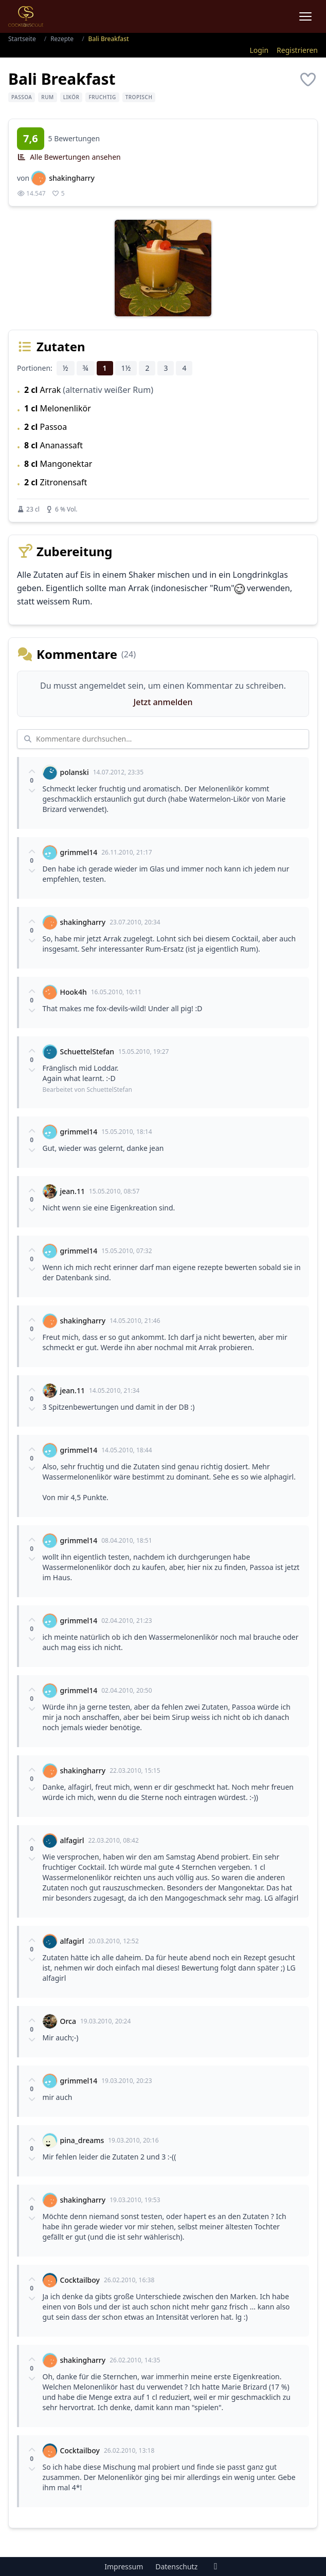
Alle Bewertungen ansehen (69, 157)
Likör (71, 97)
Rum (47, 97)
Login (258, 50)
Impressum (123, 2566)
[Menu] (305, 16)
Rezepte (62, 38)
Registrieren (297, 50)
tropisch (139, 97)
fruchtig (102, 97)
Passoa (21, 97)
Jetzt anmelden (163, 702)
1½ (126, 368)
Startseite (22, 38)
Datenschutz (176, 2566)
